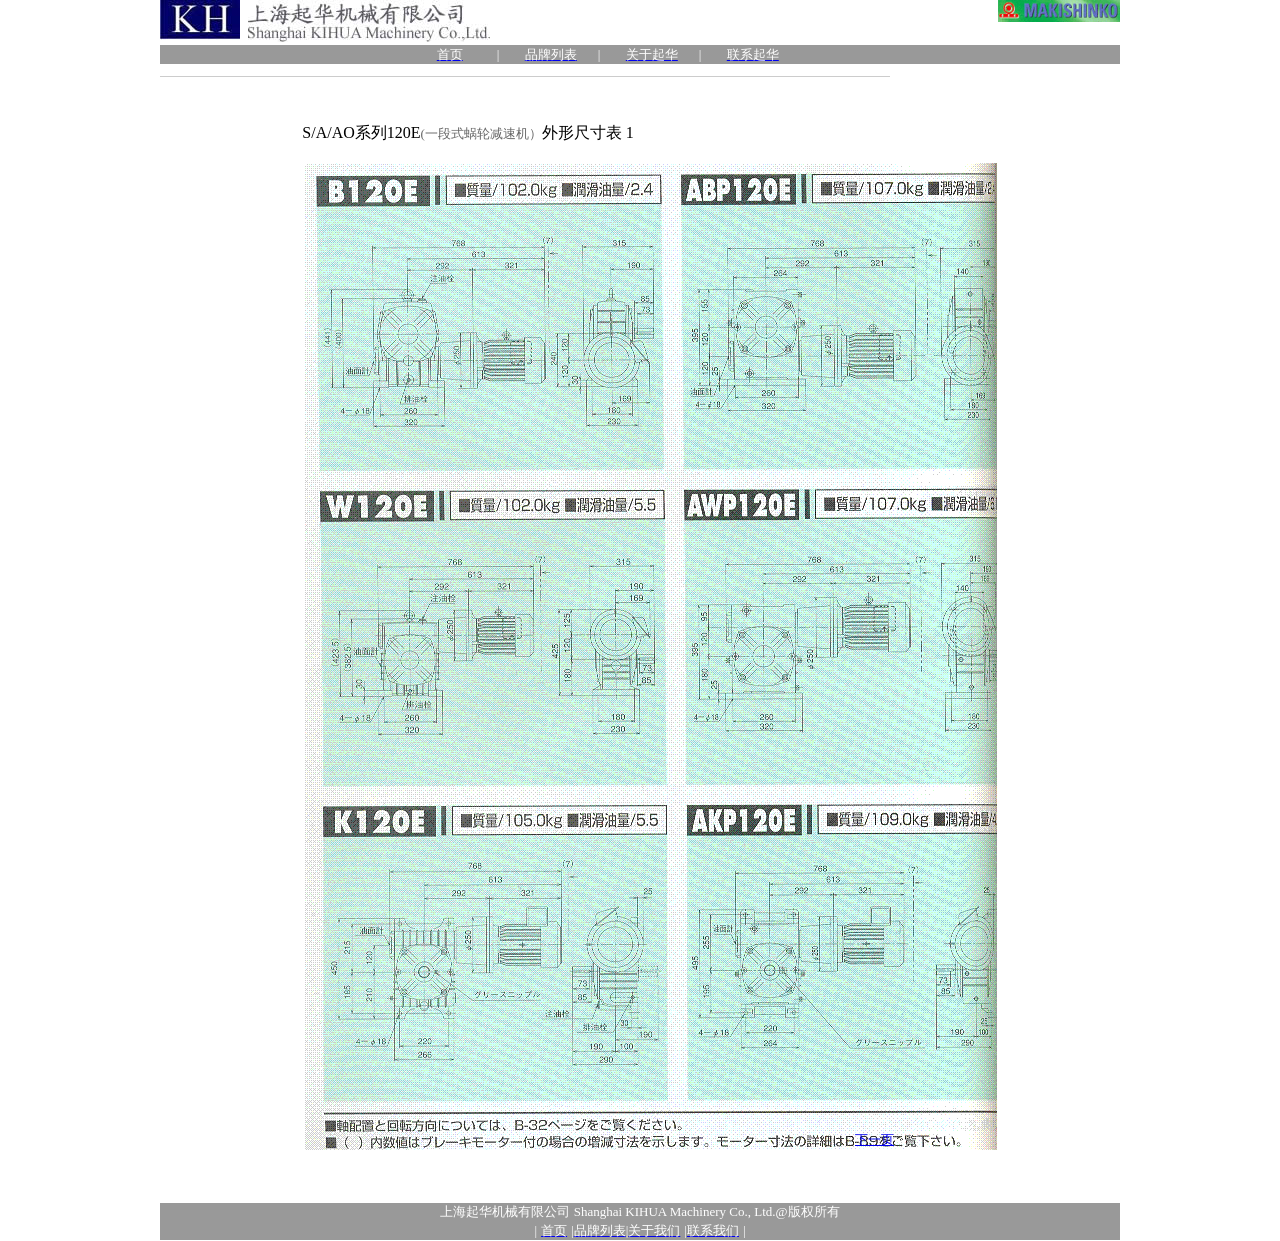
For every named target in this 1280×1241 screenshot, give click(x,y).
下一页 (874, 1139)
